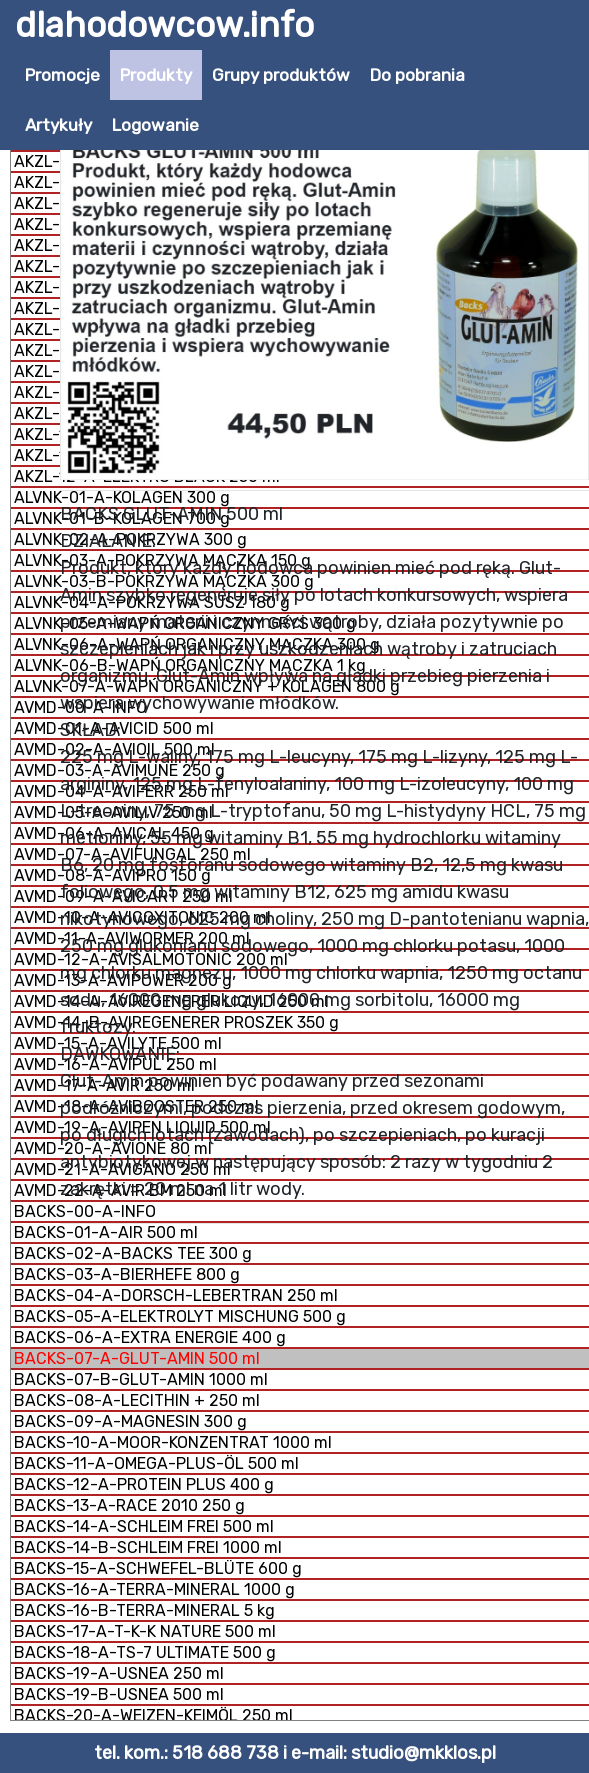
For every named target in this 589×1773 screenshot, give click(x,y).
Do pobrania (417, 75)
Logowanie (155, 125)
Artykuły (58, 125)
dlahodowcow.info (164, 25)
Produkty (156, 75)
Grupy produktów (281, 75)
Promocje (62, 75)
